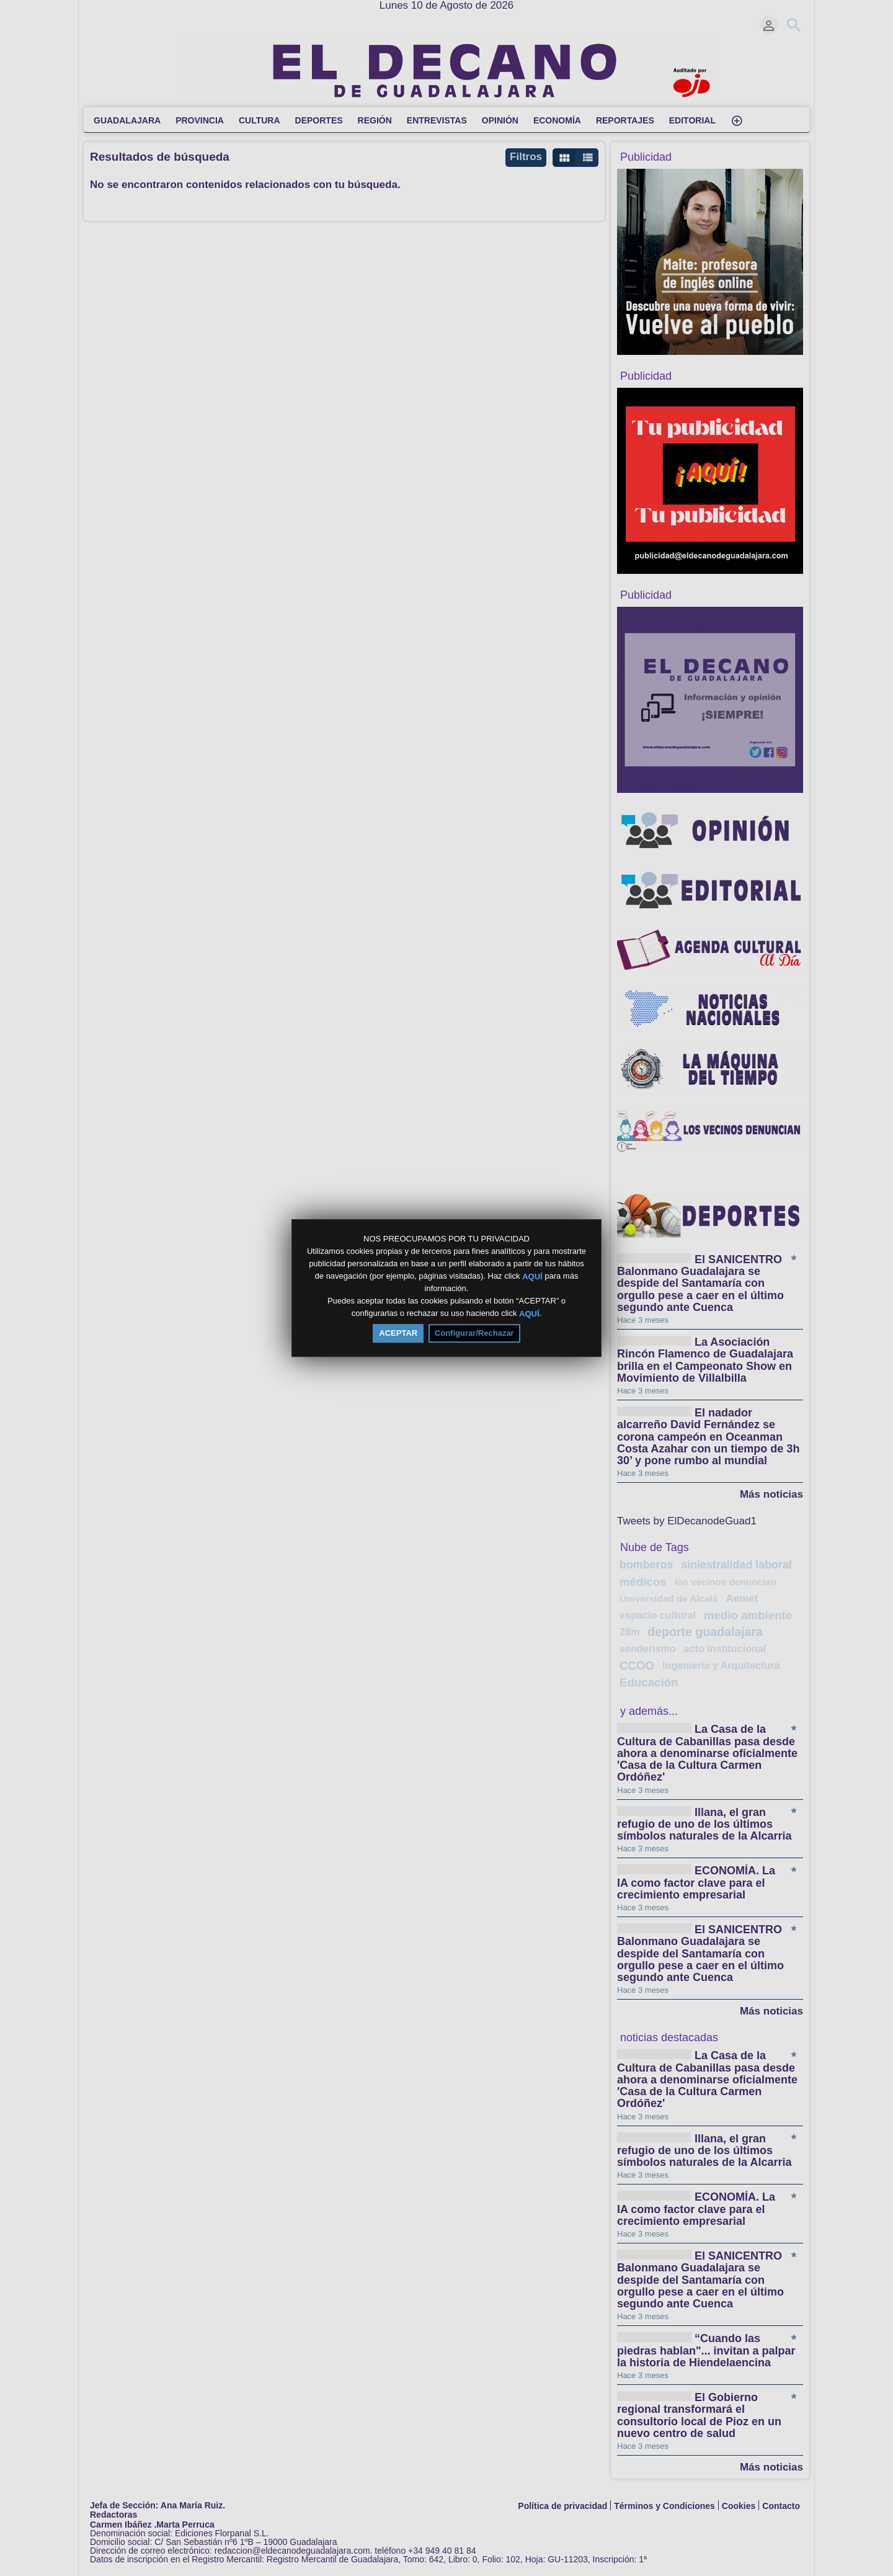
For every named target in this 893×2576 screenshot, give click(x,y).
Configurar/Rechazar (474, 1333)
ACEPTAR (398, 1333)
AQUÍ (532, 1276)
